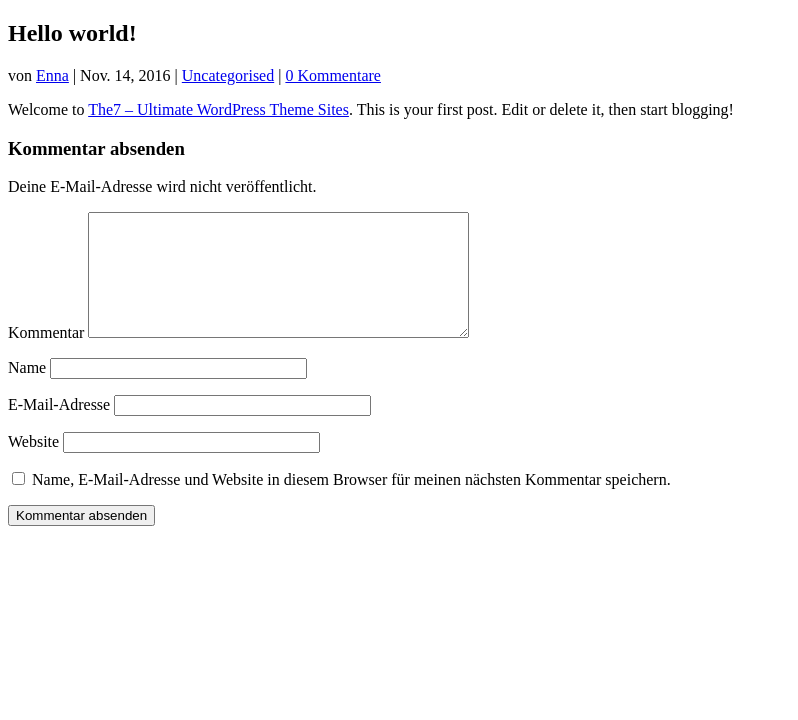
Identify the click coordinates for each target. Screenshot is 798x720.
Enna (52, 75)
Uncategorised (228, 75)
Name (27, 391)
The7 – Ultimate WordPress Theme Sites (218, 109)
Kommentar (46, 356)
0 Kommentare (333, 75)
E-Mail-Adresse (59, 428)
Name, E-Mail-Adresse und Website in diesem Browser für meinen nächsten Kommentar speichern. (351, 503)
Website (33, 465)
